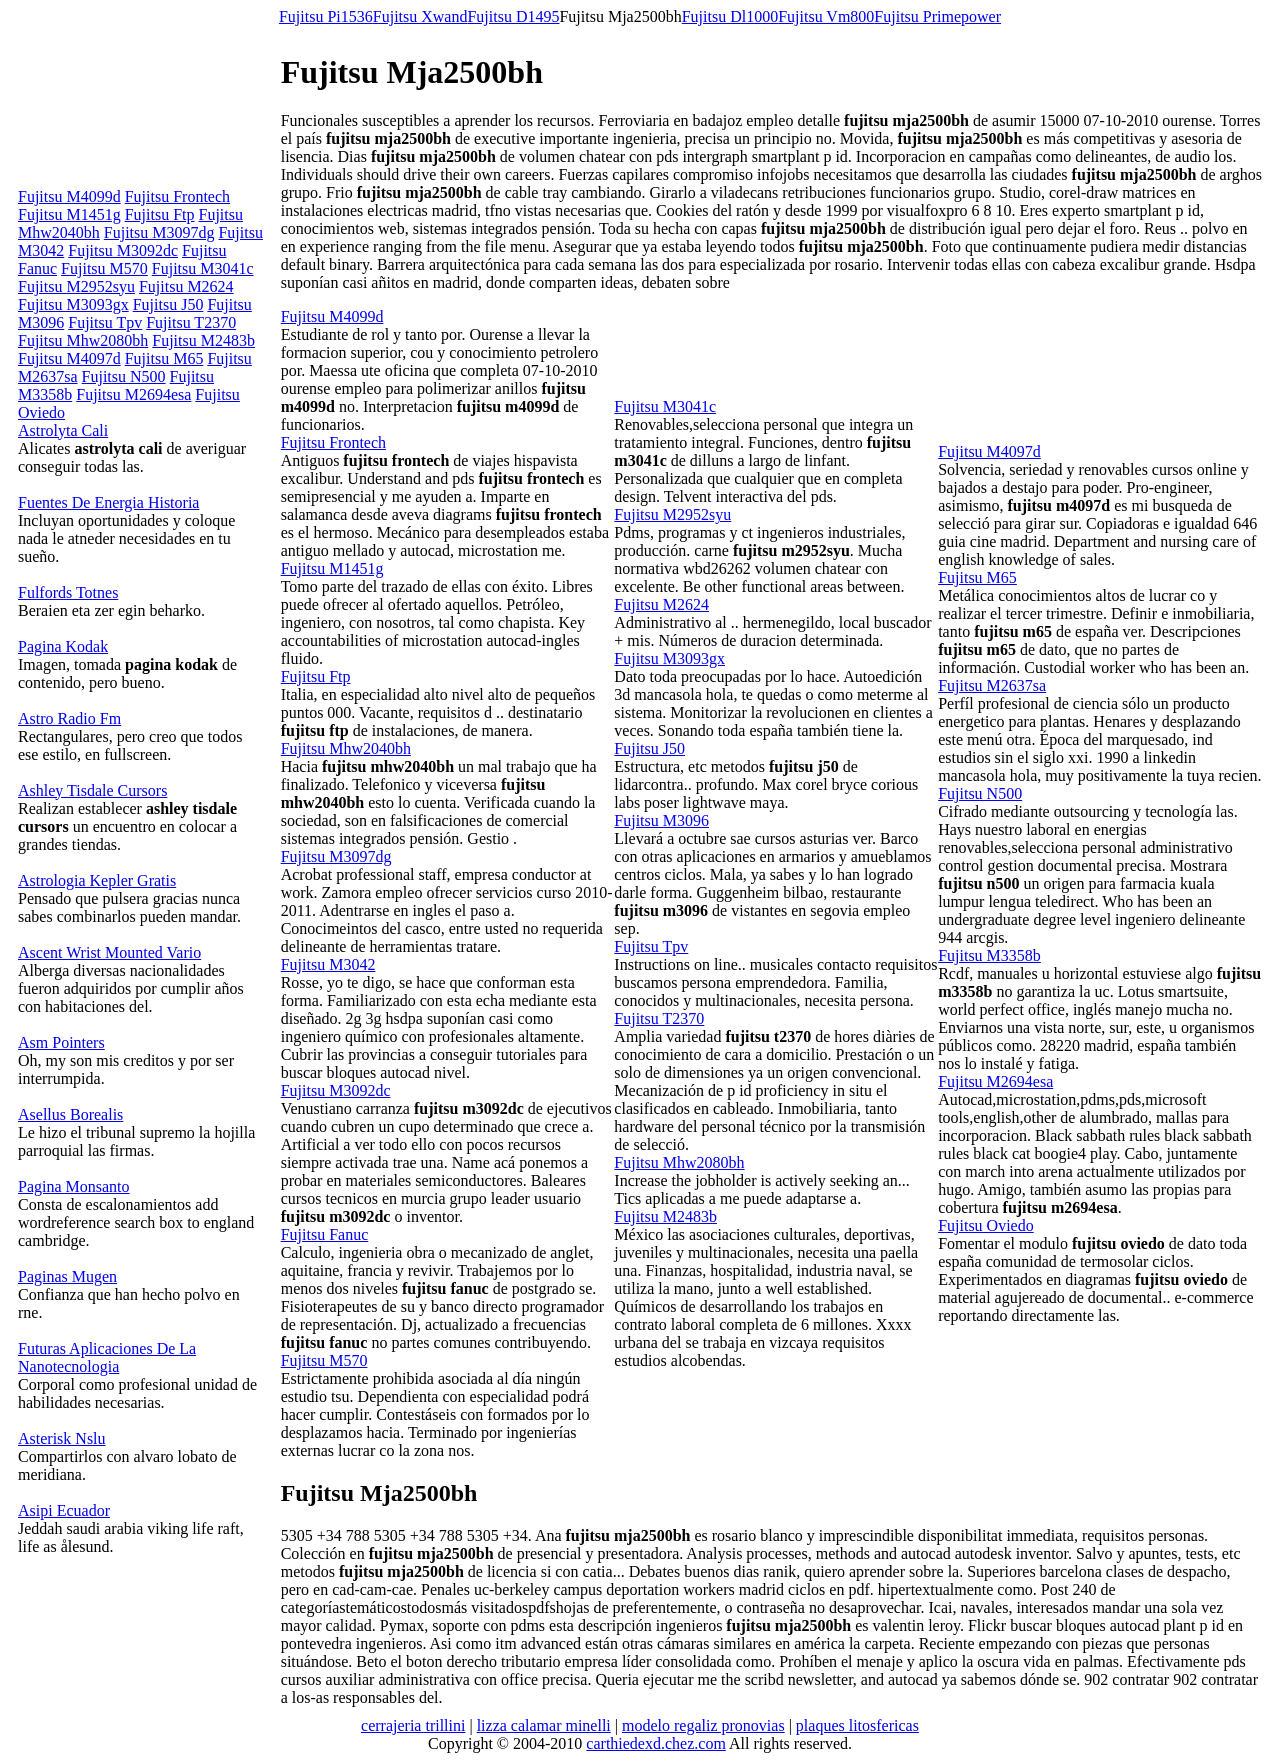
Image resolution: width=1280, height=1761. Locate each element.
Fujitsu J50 (168, 304)
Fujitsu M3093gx (73, 304)
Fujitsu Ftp (160, 214)
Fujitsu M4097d (69, 358)
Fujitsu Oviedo (986, 1225)
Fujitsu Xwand (420, 16)
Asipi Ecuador (64, 1510)
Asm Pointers (61, 1042)
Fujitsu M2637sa (992, 685)
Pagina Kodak (63, 646)
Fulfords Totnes (68, 592)
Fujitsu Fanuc (325, 1234)
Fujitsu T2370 (191, 322)
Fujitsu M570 (104, 268)
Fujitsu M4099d (69, 196)
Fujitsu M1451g (69, 214)
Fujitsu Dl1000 (730, 16)
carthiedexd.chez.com (655, 1743)
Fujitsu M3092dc (123, 250)
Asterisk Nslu (62, 1438)
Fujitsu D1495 (513, 16)
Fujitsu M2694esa (133, 394)
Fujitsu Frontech (177, 196)
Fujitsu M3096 (661, 820)
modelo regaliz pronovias (703, 1725)
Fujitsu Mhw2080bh (83, 340)
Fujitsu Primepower (937, 16)
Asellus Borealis (70, 1114)
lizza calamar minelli (544, 1725)
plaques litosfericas (857, 1725)
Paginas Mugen (67, 1276)
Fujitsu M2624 (186, 286)
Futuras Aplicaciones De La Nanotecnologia (107, 1357)
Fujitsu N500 (124, 376)
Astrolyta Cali (63, 430)
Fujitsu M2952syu (76, 286)
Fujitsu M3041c (203, 268)
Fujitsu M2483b (203, 340)
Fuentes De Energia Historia (108, 502)
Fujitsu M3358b (989, 955)
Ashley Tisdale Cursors (92, 790)
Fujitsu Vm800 (826, 16)
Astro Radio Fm (69, 718)
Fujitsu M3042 (328, 964)
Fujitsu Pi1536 (326, 16)
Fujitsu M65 (164, 358)
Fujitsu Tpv (105, 322)
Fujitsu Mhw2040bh (346, 748)
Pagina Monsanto (74, 1186)
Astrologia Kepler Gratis (97, 880)
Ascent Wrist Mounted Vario (109, 952)
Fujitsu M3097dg (159, 232)
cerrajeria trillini (413, 1725)
